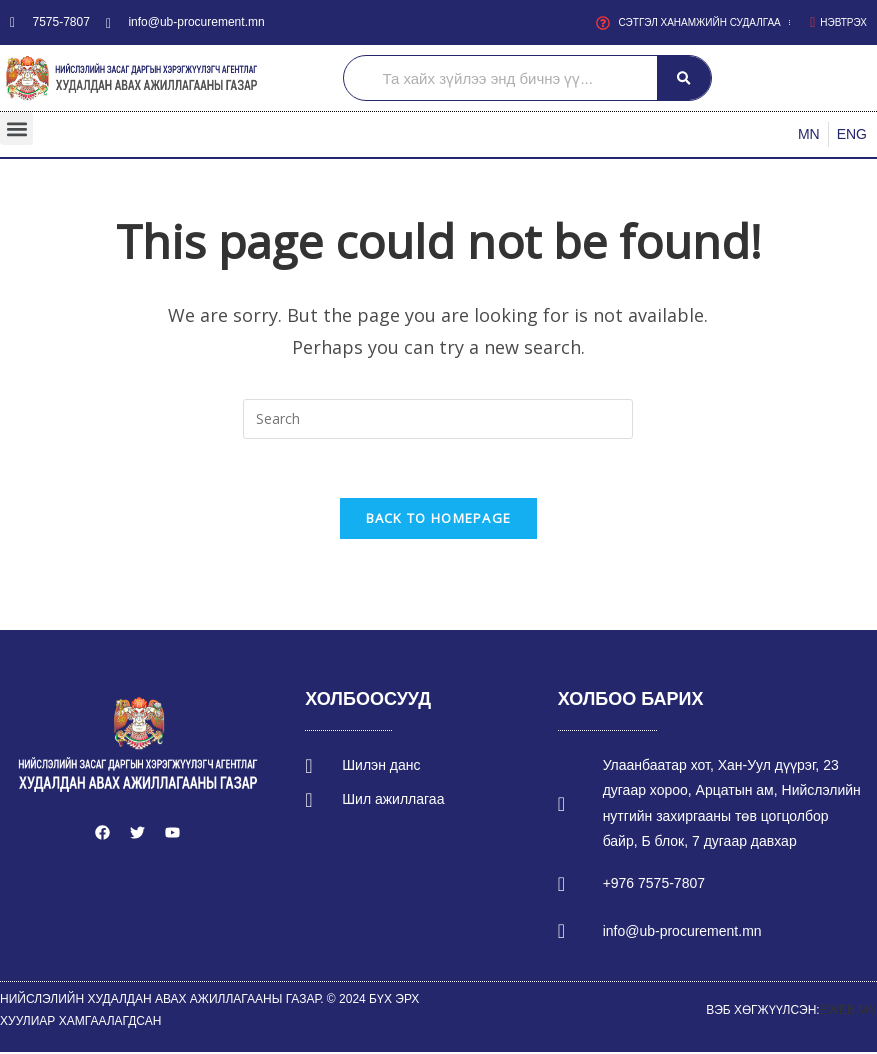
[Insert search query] (438, 419)
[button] (16, 128)
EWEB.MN (848, 1011)
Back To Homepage (439, 520)
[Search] (683, 78)
